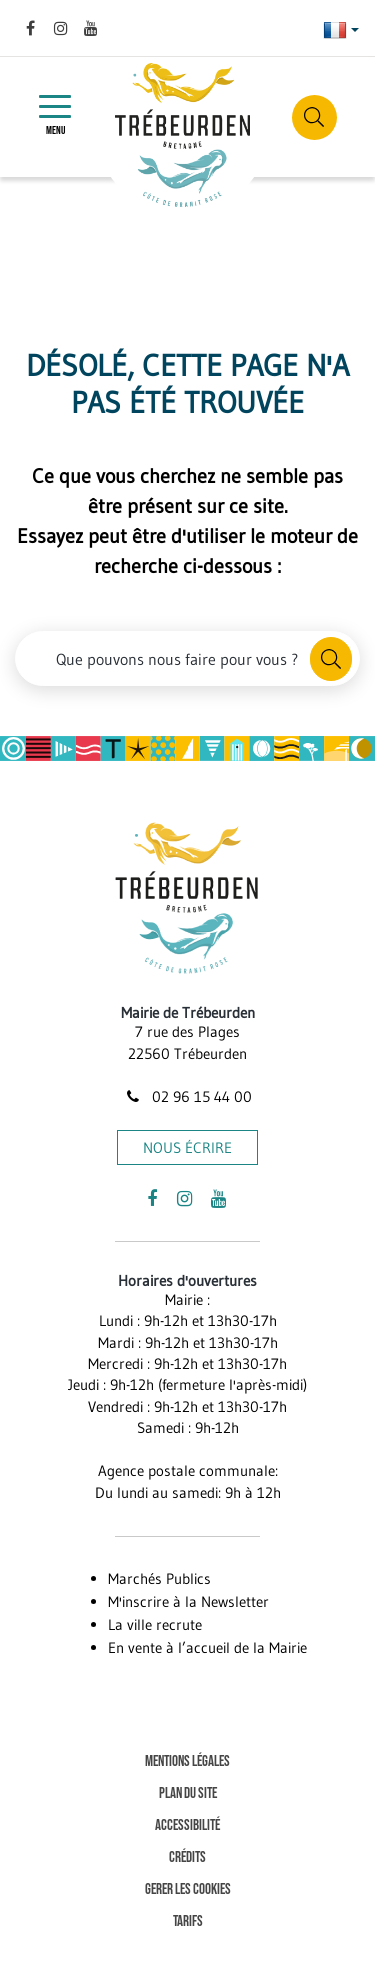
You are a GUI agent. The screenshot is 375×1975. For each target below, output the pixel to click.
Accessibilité (187, 1825)
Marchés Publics (159, 1578)
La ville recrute (155, 1624)
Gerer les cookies (188, 1889)
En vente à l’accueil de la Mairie (207, 1647)
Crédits (187, 1857)
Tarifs (188, 1921)
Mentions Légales (187, 1761)
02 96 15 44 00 (187, 1096)
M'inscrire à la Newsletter (188, 1601)
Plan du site (188, 1793)
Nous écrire (187, 1147)
